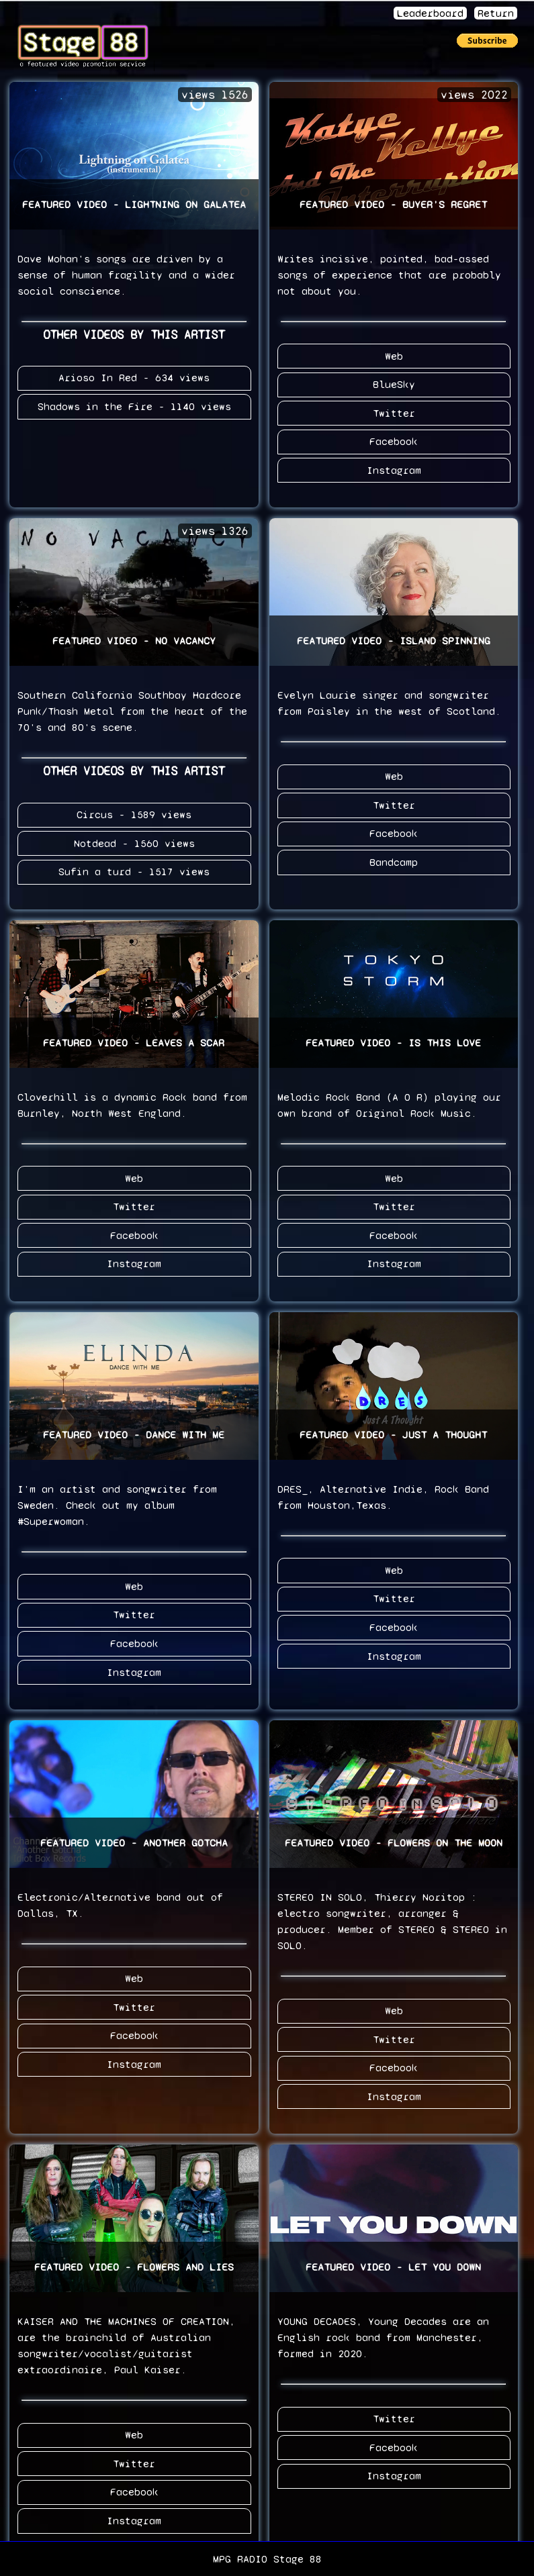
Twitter (394, 411)
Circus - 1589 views (134, 812)
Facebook (393, 440)
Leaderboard (430, 13)
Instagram (394, 468)
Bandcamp (393, 858)
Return (496, 13)
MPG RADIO (240, 2559)
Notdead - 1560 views (134, 840)
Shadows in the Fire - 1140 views (134, 405)
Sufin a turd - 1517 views (134, 868)
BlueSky (394, 383)
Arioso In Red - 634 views (134, 377)
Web (394, 355)
